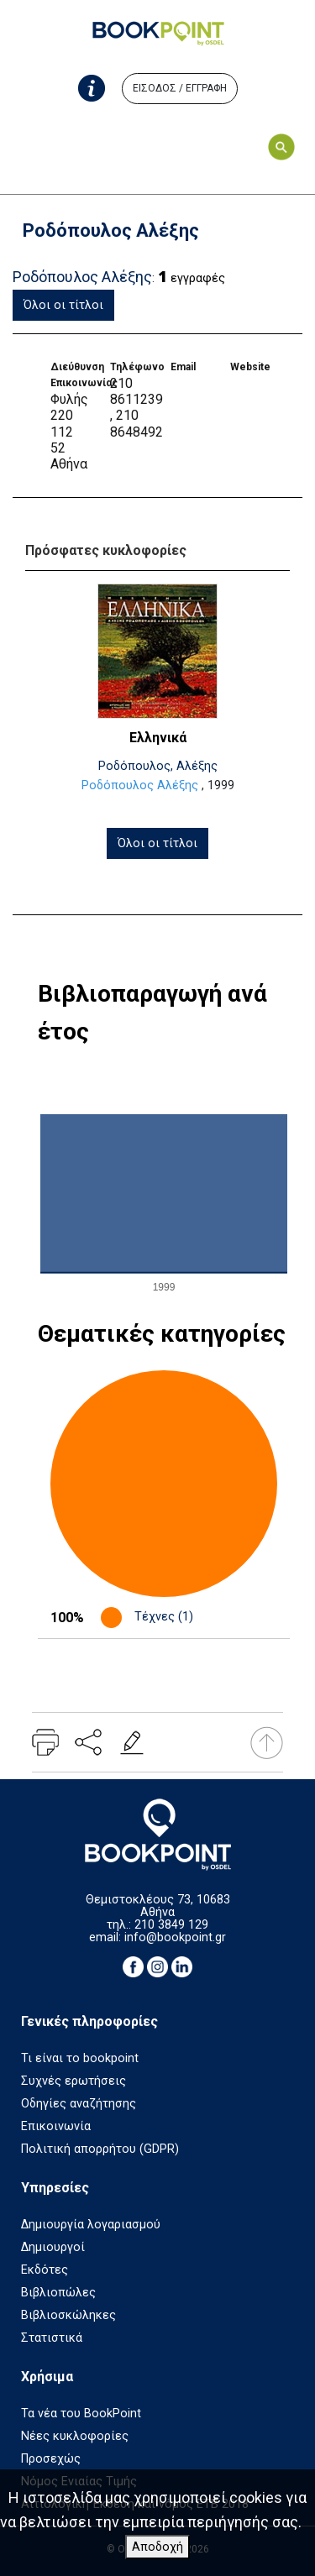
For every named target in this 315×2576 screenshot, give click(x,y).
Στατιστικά (51, 2338)
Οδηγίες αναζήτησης (78, 2104)
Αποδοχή (157, 2547)
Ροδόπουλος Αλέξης (139, 785)
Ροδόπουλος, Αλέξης (158, 766)
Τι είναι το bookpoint (80, 2058)
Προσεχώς (51, 2459)
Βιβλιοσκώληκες (68, 2315)
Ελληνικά (157, 738)
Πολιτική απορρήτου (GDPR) (100, 2149)
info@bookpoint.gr (175, 1937)
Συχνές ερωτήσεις (73, 2081)
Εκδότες (44, 2270)
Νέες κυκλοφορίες (75, 2436)
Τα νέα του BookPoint (81, 2413)
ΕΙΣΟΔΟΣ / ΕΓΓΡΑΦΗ (180, 88)
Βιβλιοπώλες (58, 2292)
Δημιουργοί (53, 2247)
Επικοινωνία (56, 2126)
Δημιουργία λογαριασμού (90, 2224)
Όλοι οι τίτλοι (63, 305)
